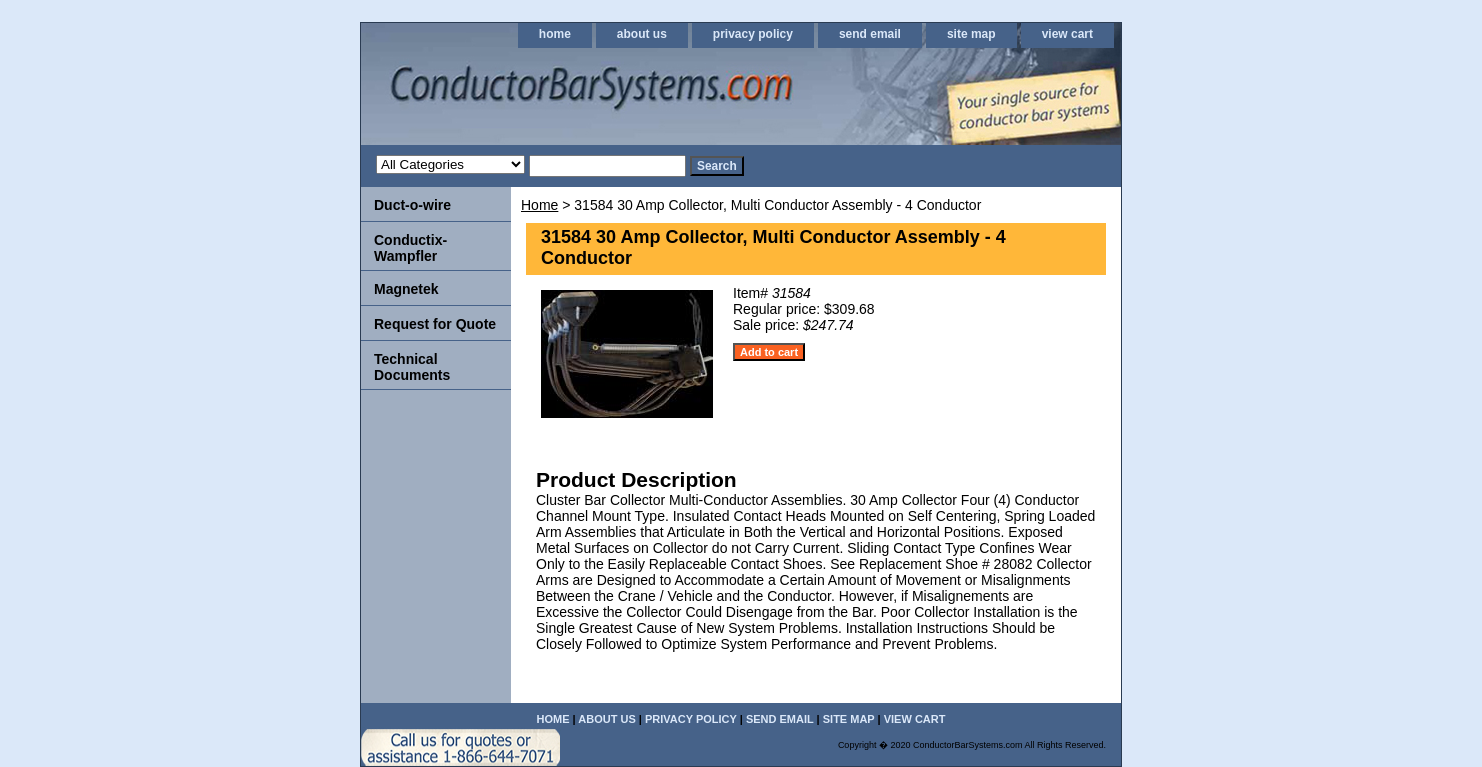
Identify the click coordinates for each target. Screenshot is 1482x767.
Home (539, 205)
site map (971, 34)
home (555, 34)
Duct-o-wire (412, 205)
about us (642, 34)
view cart (1067, 34)
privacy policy (753, 34)
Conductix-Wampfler (410, 248)
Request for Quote (435, 324)
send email (870, 34)
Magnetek (406, 289)
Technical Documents (412, 367)
